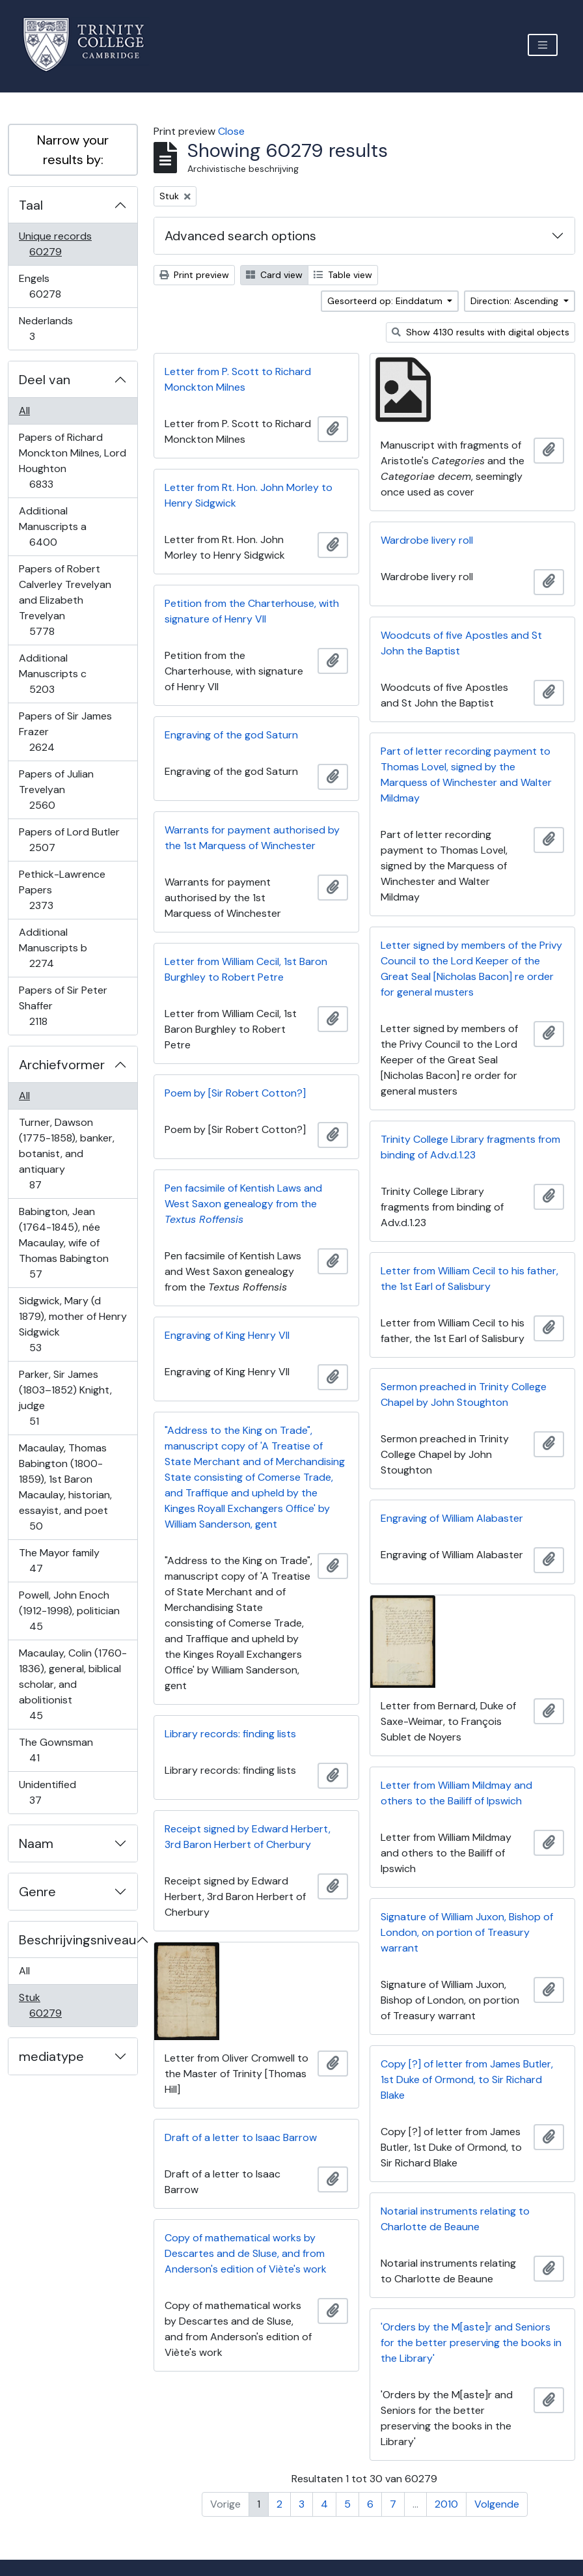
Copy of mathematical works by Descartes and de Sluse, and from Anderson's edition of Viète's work (246, 2253)
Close (231, 131)
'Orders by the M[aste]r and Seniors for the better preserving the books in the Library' (471, 2342)
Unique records (55, 244)
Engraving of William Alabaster (452, 1518)
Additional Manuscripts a (52, 526)
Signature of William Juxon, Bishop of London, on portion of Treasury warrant (467, 1932)
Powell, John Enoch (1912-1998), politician (69, 1610)
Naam (36, 1843)
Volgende (496, 2504)
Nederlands (45, 328)
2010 (446, 2504)
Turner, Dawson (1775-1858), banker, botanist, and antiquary (66, 1153)
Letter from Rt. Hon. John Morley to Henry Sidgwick (248, 495)
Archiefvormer (62, 1064)
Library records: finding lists (230, 1734)
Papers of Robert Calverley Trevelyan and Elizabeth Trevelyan (64, 600)
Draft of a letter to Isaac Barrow (241, 2137)
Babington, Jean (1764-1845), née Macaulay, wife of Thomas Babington (63, 1242)
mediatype (51, 2056)
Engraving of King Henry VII (227, 1335)
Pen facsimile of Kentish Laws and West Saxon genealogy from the (243, 1203)
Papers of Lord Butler (69, 840)
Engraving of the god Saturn (231, 735)
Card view (274, 275)
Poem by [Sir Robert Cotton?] (235, 1093)
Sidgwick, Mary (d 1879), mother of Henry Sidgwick (72, 1324)
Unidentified (47, 1792)
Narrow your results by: (73, 150)
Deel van (44, 379)
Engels (54, 286)
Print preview (194, 275)
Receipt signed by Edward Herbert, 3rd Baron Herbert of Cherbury (248, 1836)
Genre (37, 1891)
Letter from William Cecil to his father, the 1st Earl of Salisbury (469, 1278)
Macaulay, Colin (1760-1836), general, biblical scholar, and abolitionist (72, 1684)
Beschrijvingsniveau (77, 1939)
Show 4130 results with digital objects (480, 332)
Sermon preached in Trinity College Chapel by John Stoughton (464, 1394)
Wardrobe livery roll (427, 540)
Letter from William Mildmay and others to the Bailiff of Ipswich (456, 1793)
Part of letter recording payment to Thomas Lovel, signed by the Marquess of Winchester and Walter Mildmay (466, 774)
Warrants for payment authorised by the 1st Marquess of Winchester (252, 837)
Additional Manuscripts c (52, 673)
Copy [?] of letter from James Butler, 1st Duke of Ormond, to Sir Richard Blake (467, 2079)
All (24, 410)
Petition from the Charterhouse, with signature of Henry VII (252, 611)
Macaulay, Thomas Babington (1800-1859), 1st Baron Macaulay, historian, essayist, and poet (65, 1487)
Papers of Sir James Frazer (65, 731)
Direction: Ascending (515, 301)
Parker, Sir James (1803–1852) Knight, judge (65, 1397)
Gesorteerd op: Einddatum (386, 301)
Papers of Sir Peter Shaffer (62, 1005)
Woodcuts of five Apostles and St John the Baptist (461, 643)
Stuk (54, 2005)
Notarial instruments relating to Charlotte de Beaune (455, 2218)
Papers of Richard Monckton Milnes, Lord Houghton (72, 460)
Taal (31, 205)
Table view (343, 275)
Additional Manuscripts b (52, 948)
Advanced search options (240, 235)
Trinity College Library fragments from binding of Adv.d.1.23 (470, 1147)
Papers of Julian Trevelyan (56, 789)
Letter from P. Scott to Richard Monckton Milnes (238, 379)
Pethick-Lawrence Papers (61, 890)
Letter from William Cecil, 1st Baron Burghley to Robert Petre (246, 969)
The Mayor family (59, 1560)
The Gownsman (55, 1750)
